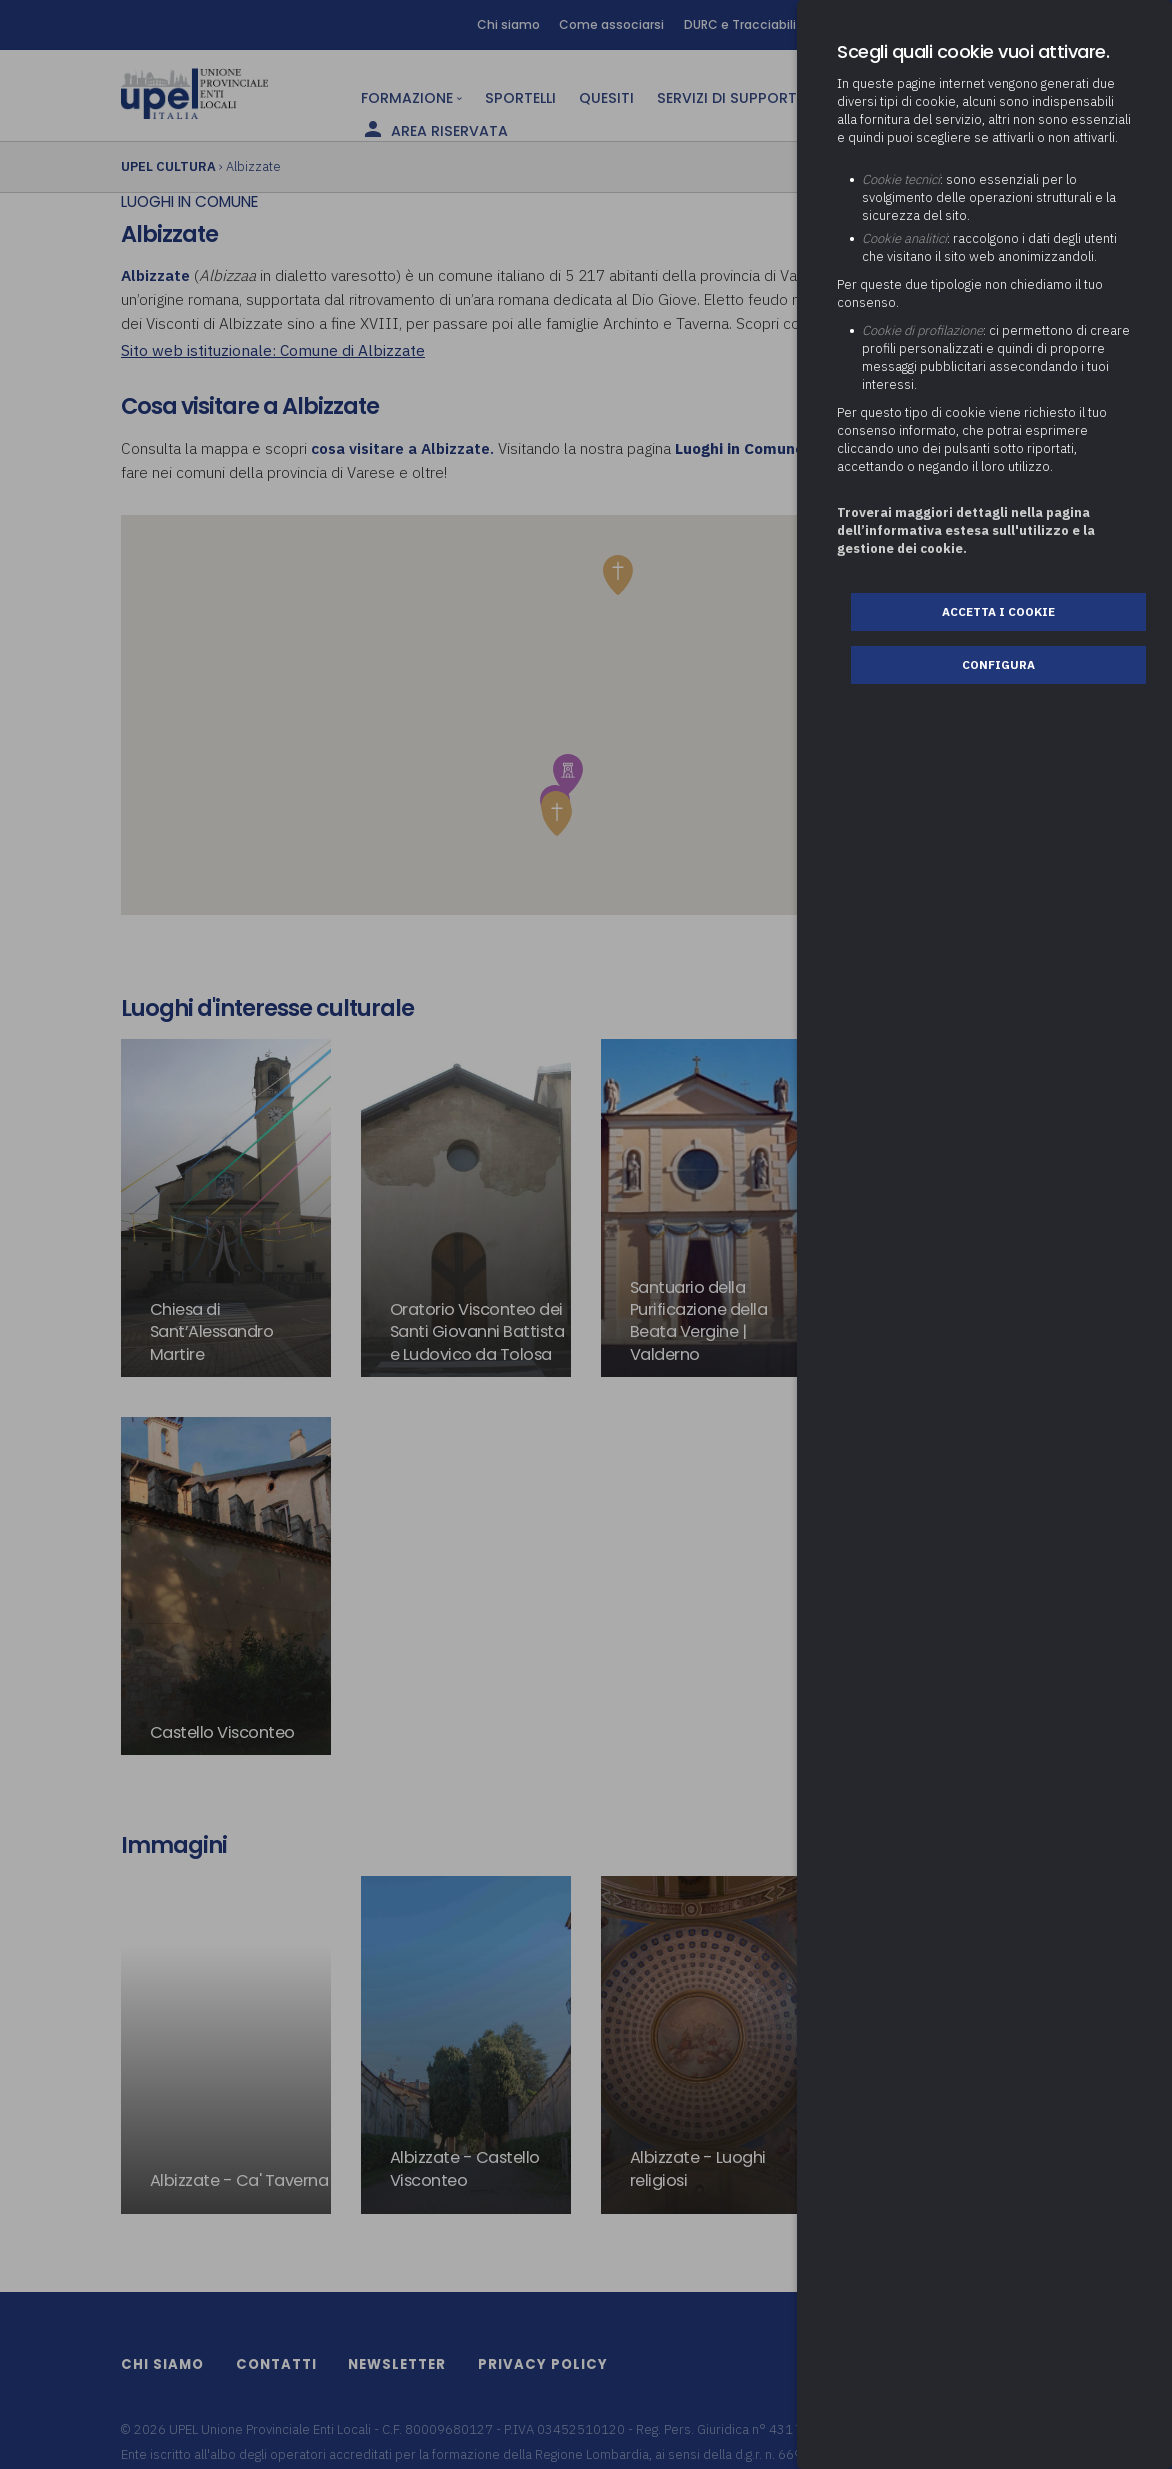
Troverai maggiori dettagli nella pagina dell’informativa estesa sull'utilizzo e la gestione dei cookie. (966, 530)
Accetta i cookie (998, 611)
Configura (998, 664)
